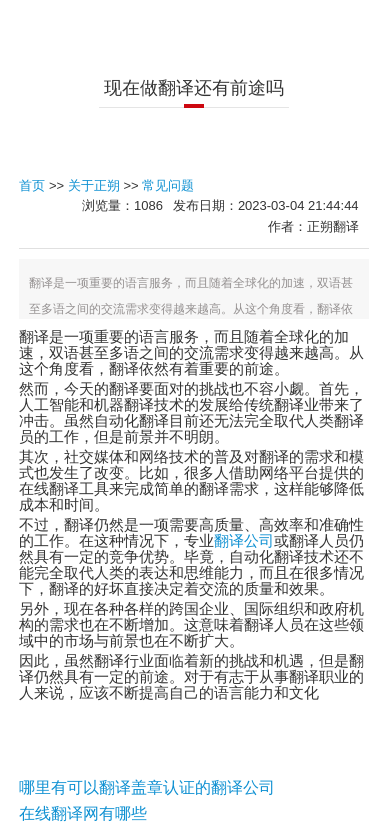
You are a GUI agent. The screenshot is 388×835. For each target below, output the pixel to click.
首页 (32, 185)
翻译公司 (244, 541)
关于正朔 (94, 185)
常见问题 (168, 185)
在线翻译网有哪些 (83, 812)
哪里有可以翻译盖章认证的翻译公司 (147, 786)
